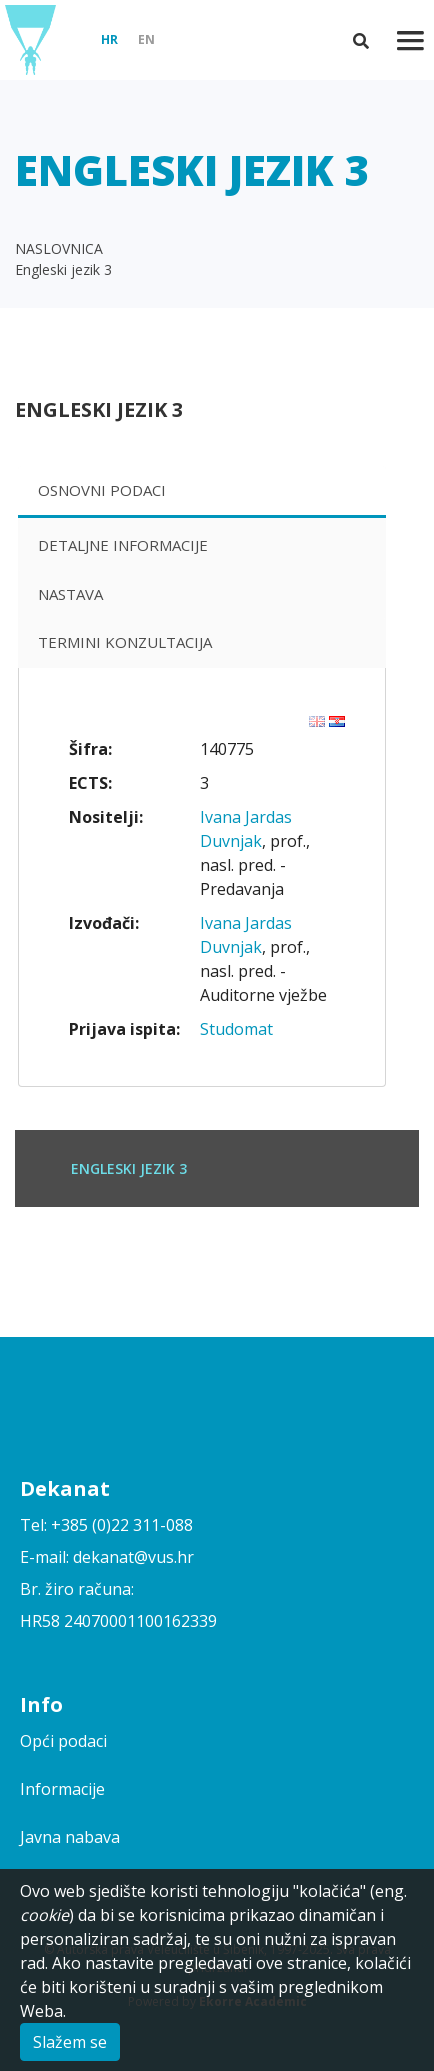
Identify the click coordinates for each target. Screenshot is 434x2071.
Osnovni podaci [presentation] (102, 490)
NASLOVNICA (59, 248)
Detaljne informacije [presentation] (123, 545)
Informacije (62, 1789)
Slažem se (70, 2042)
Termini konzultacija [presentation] (125, 642)
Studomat (236, 1029)
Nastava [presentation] (70, 594)
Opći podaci (63, 1741)
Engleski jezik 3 (63, 269)
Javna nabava (70, 1837)
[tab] (202, 492)
